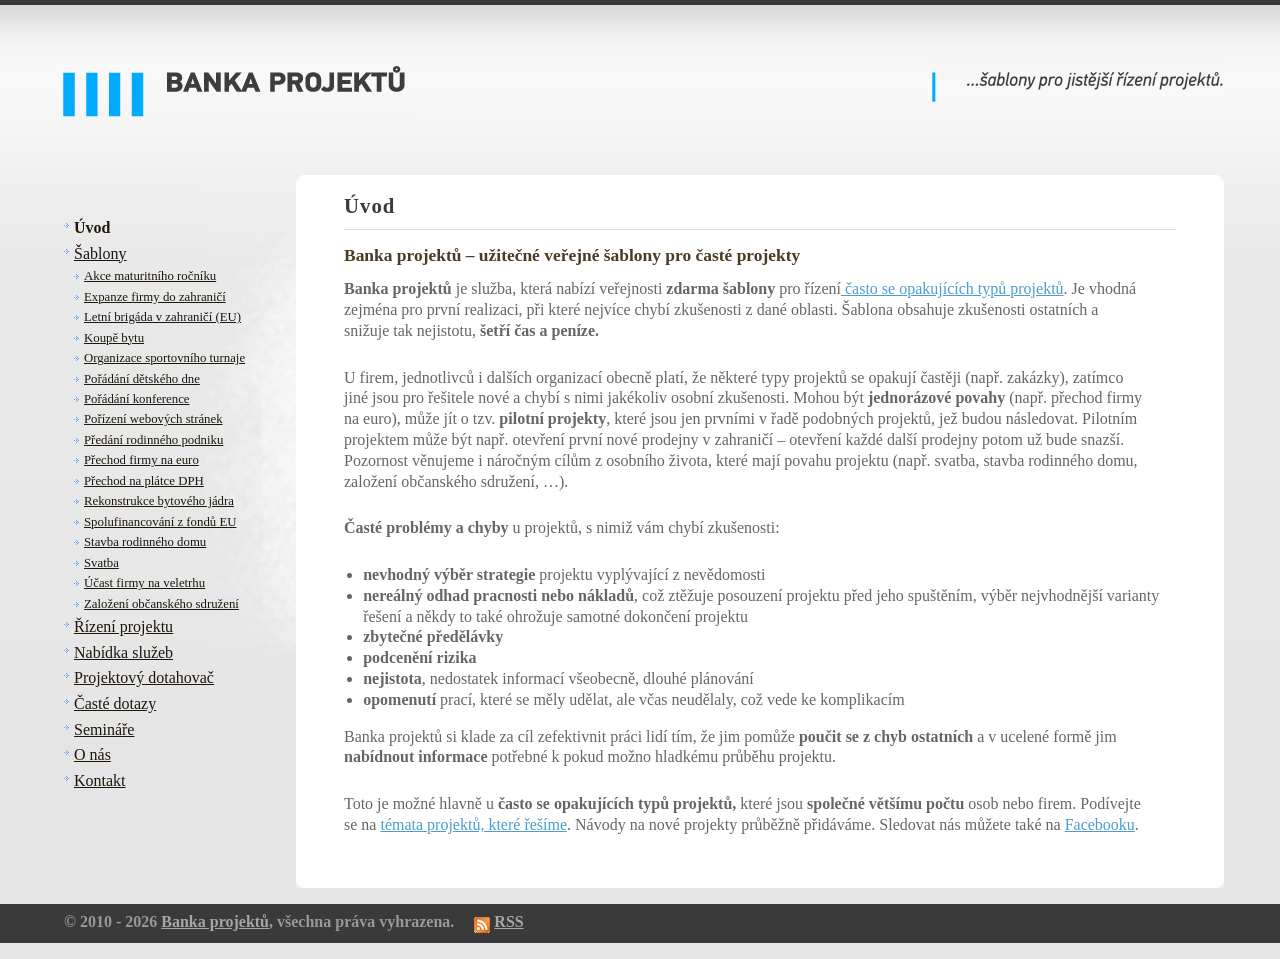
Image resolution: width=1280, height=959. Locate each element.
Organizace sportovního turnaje (164, 358)
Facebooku (1100, 824)
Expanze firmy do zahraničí (155, 297)
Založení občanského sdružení (161, 604)
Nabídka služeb (123, 652)
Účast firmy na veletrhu (144, 583)
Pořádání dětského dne (142, 379)
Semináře (104, 729)
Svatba (101, 563)
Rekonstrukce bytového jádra (159, 501)
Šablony (100, 253)
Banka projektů (215, 921)
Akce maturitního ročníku (150, 276)
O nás (92, 754)
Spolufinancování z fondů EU (160, 522)
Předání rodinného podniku (153, 440)
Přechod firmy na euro (141, 460)
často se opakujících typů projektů (952, 288)
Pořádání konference (137, 399)
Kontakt (100, 780)
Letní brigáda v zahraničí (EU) (162, 317)
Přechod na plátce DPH (144, 481)
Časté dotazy (115, 703)
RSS (508, 921)
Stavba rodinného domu (145, 542)
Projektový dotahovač (144, 677)
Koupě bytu (114, 338)
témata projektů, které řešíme (473, 824)
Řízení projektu (123, 626)
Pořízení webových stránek (153, 419)
